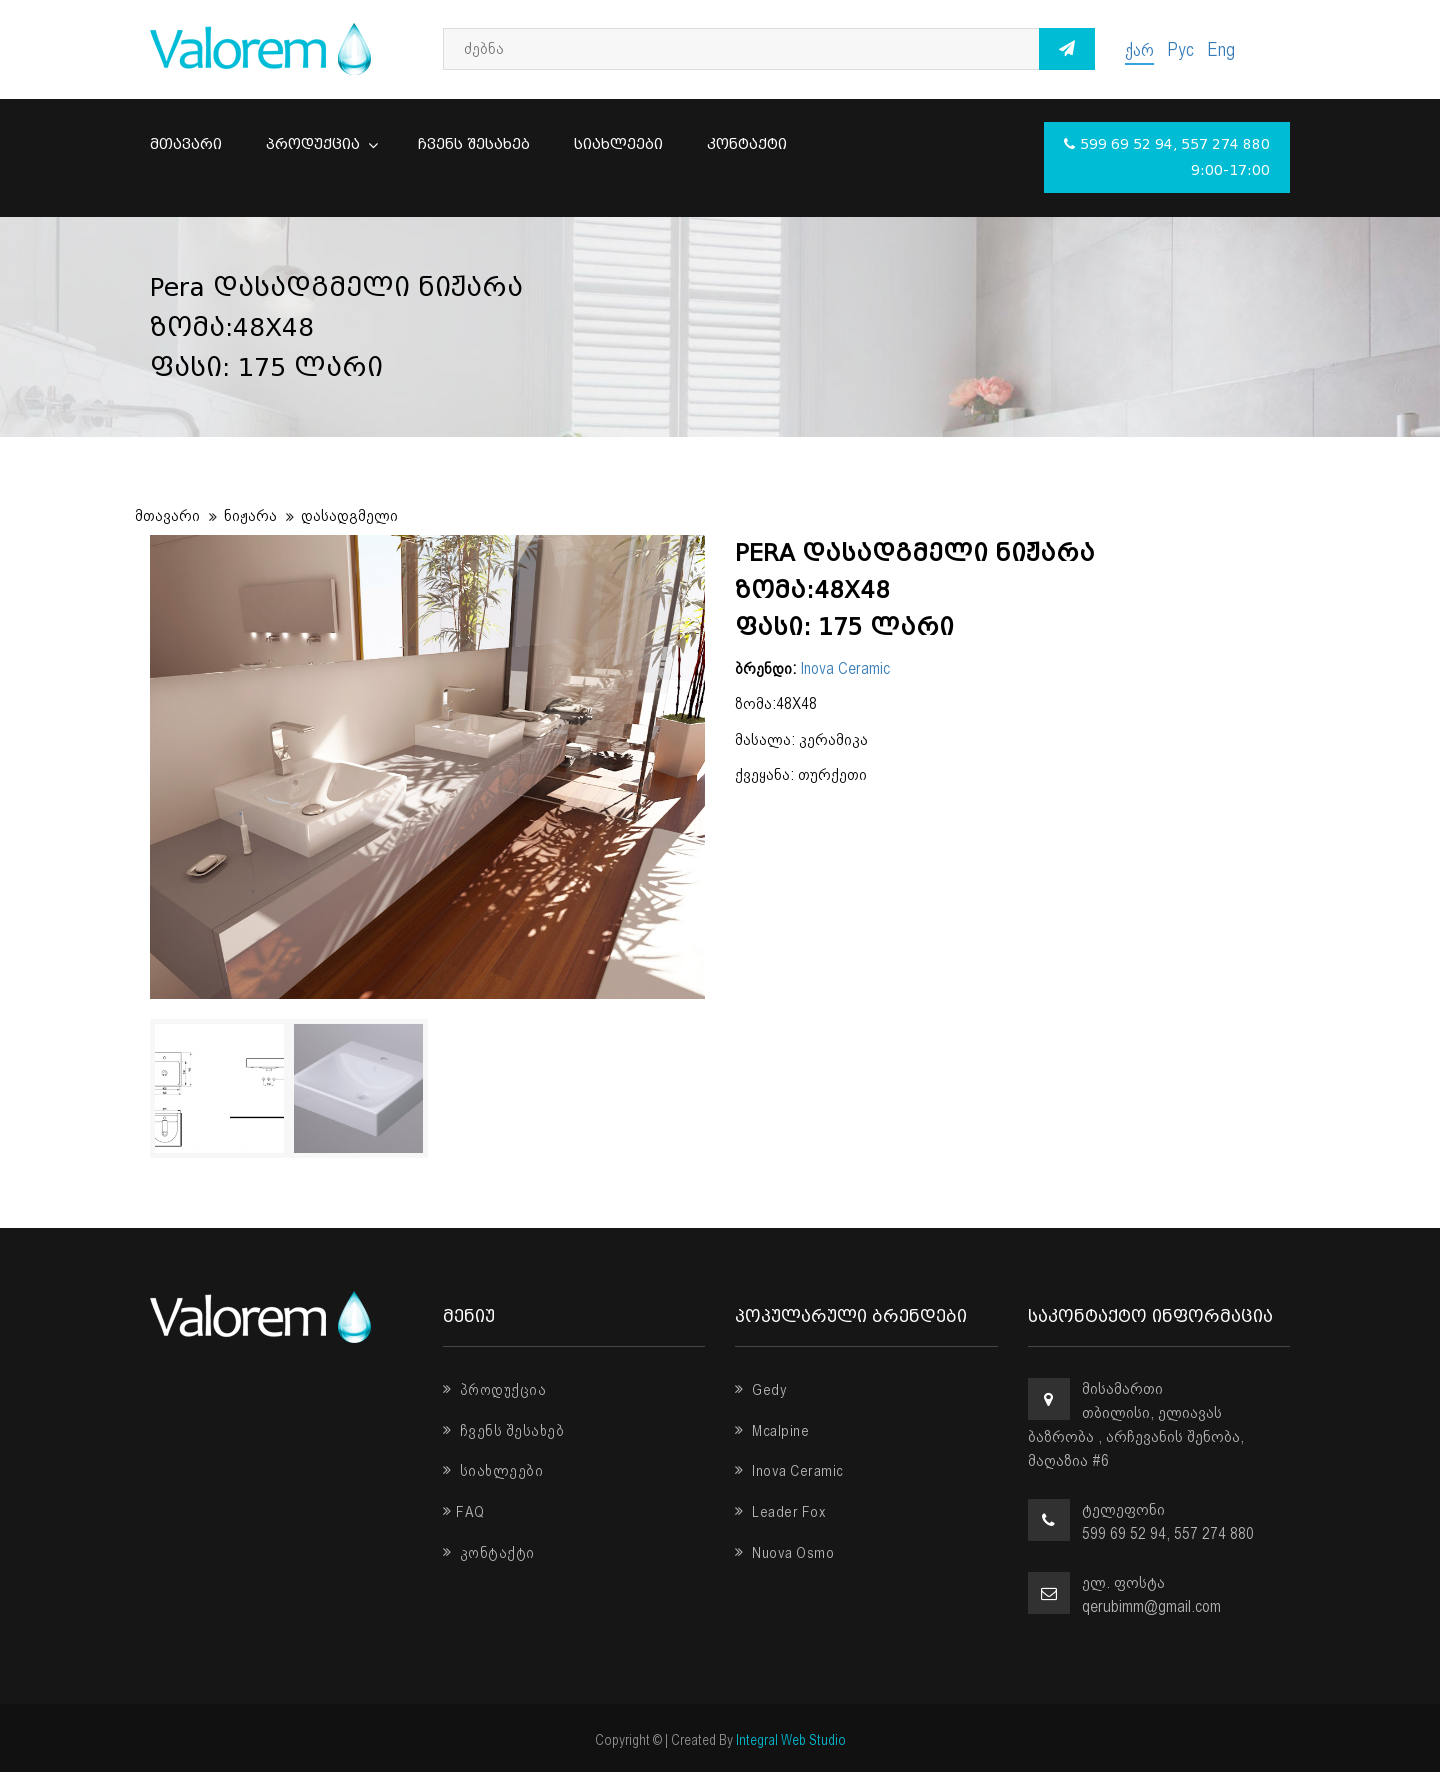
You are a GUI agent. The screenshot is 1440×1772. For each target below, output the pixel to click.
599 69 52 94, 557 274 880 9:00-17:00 (1167, 157)
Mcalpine (772, 1431)
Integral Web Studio (791, 1740)
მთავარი (186, 144)
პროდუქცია (320, 144)
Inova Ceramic (845, 668)
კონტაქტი (747, 144)
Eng (1221, 49)
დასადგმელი (349, 515)
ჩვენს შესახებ (474, 144)
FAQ (464, 1512)
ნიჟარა (250, 515)
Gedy (761, 1390)
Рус (1180, 49)
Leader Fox (780, 1512)
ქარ (1139, 49)
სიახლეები (618, 144)
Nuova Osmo (784, 1553)
